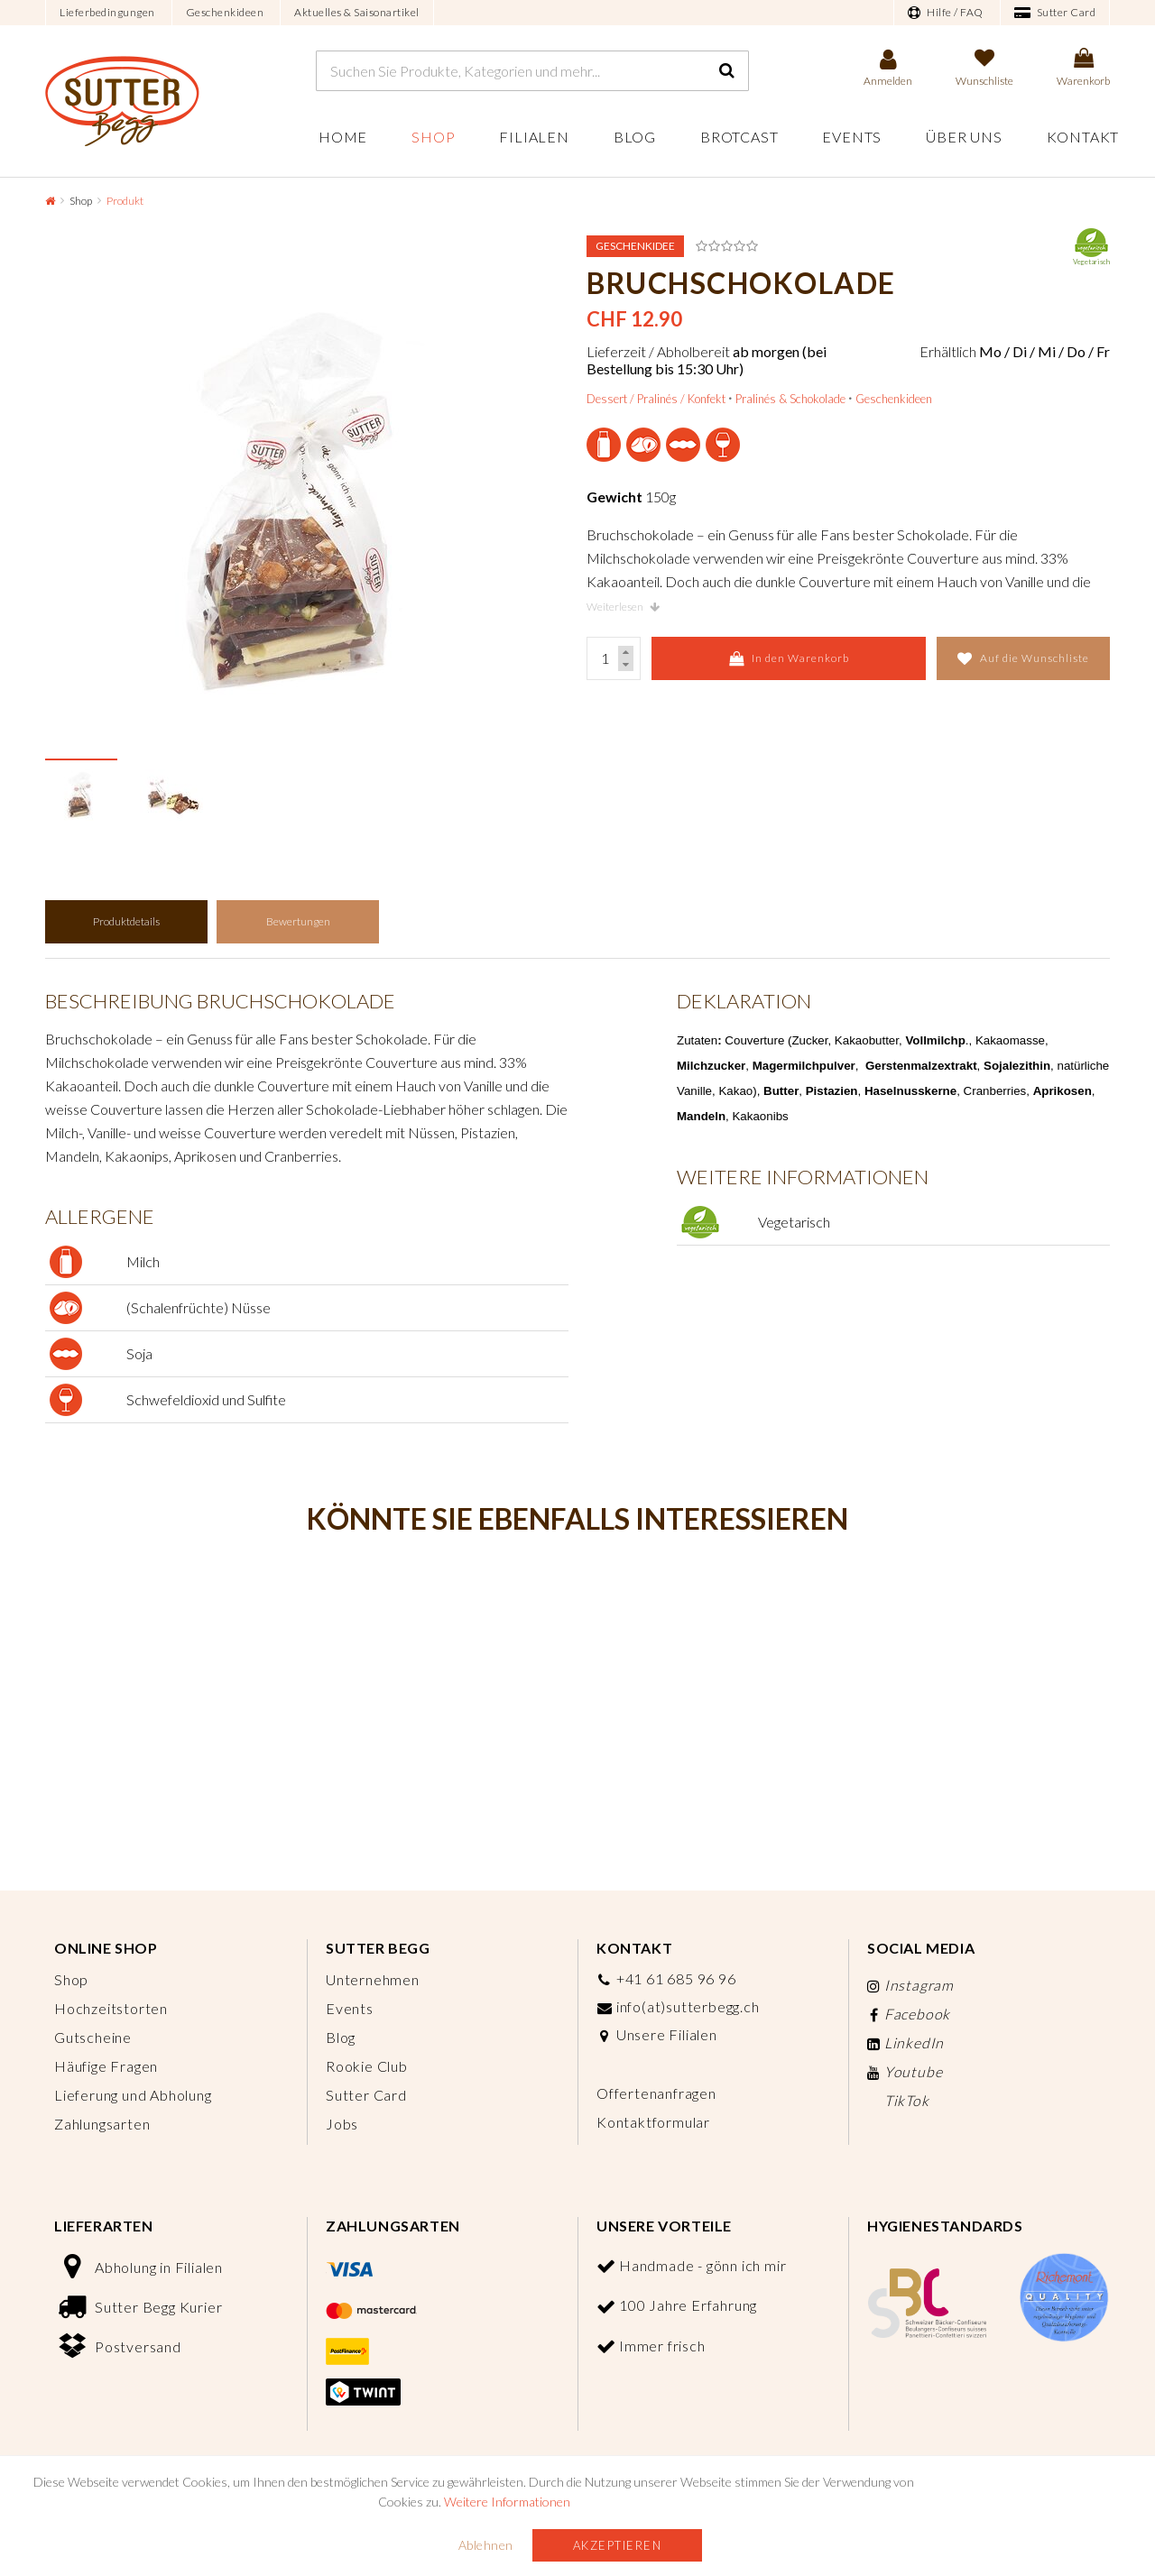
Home (343, 136)
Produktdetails (126, 921)
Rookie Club (367, 2066)
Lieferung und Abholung (133, 2094)
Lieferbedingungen (107, 12)
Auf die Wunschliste (1023, 658)
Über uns (964, 136)
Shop (433, 136)
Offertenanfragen (656, 2093)
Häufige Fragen (106, 2066)
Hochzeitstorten (111, 2008)
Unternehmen (373, 1979)
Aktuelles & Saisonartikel (357, 12)
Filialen (533, 136)
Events (852, 136)
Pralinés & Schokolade (790, 398)
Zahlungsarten (102, 2123)
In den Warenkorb (789, 658)
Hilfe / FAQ (946, 12)
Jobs (342, 2123)
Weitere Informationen (507, 2501)
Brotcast (739, 136)
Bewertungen (298, 921)
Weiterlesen (623, 606)
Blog (635, 136)
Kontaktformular (653, 2121)
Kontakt (1083, 136)
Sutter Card (1055, 12)
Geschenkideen (225, 12)
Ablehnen (485, 2545)
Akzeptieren (617, 2545)
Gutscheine (93, 2037)
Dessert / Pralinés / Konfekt (656, 398)
